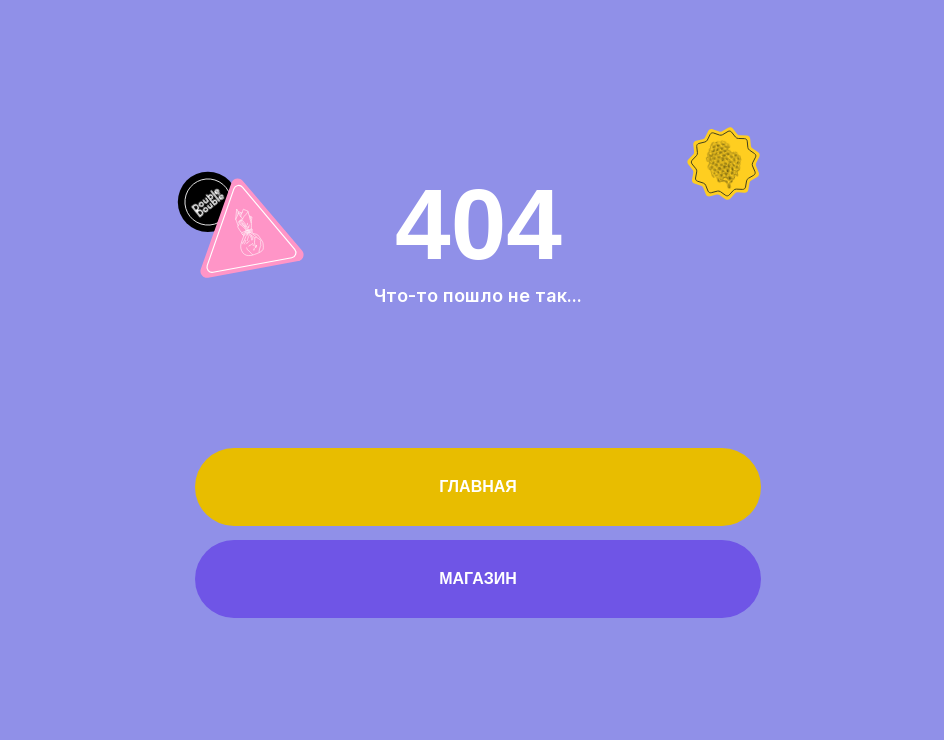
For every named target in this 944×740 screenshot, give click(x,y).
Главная (478, 486)
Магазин (478, 578)
